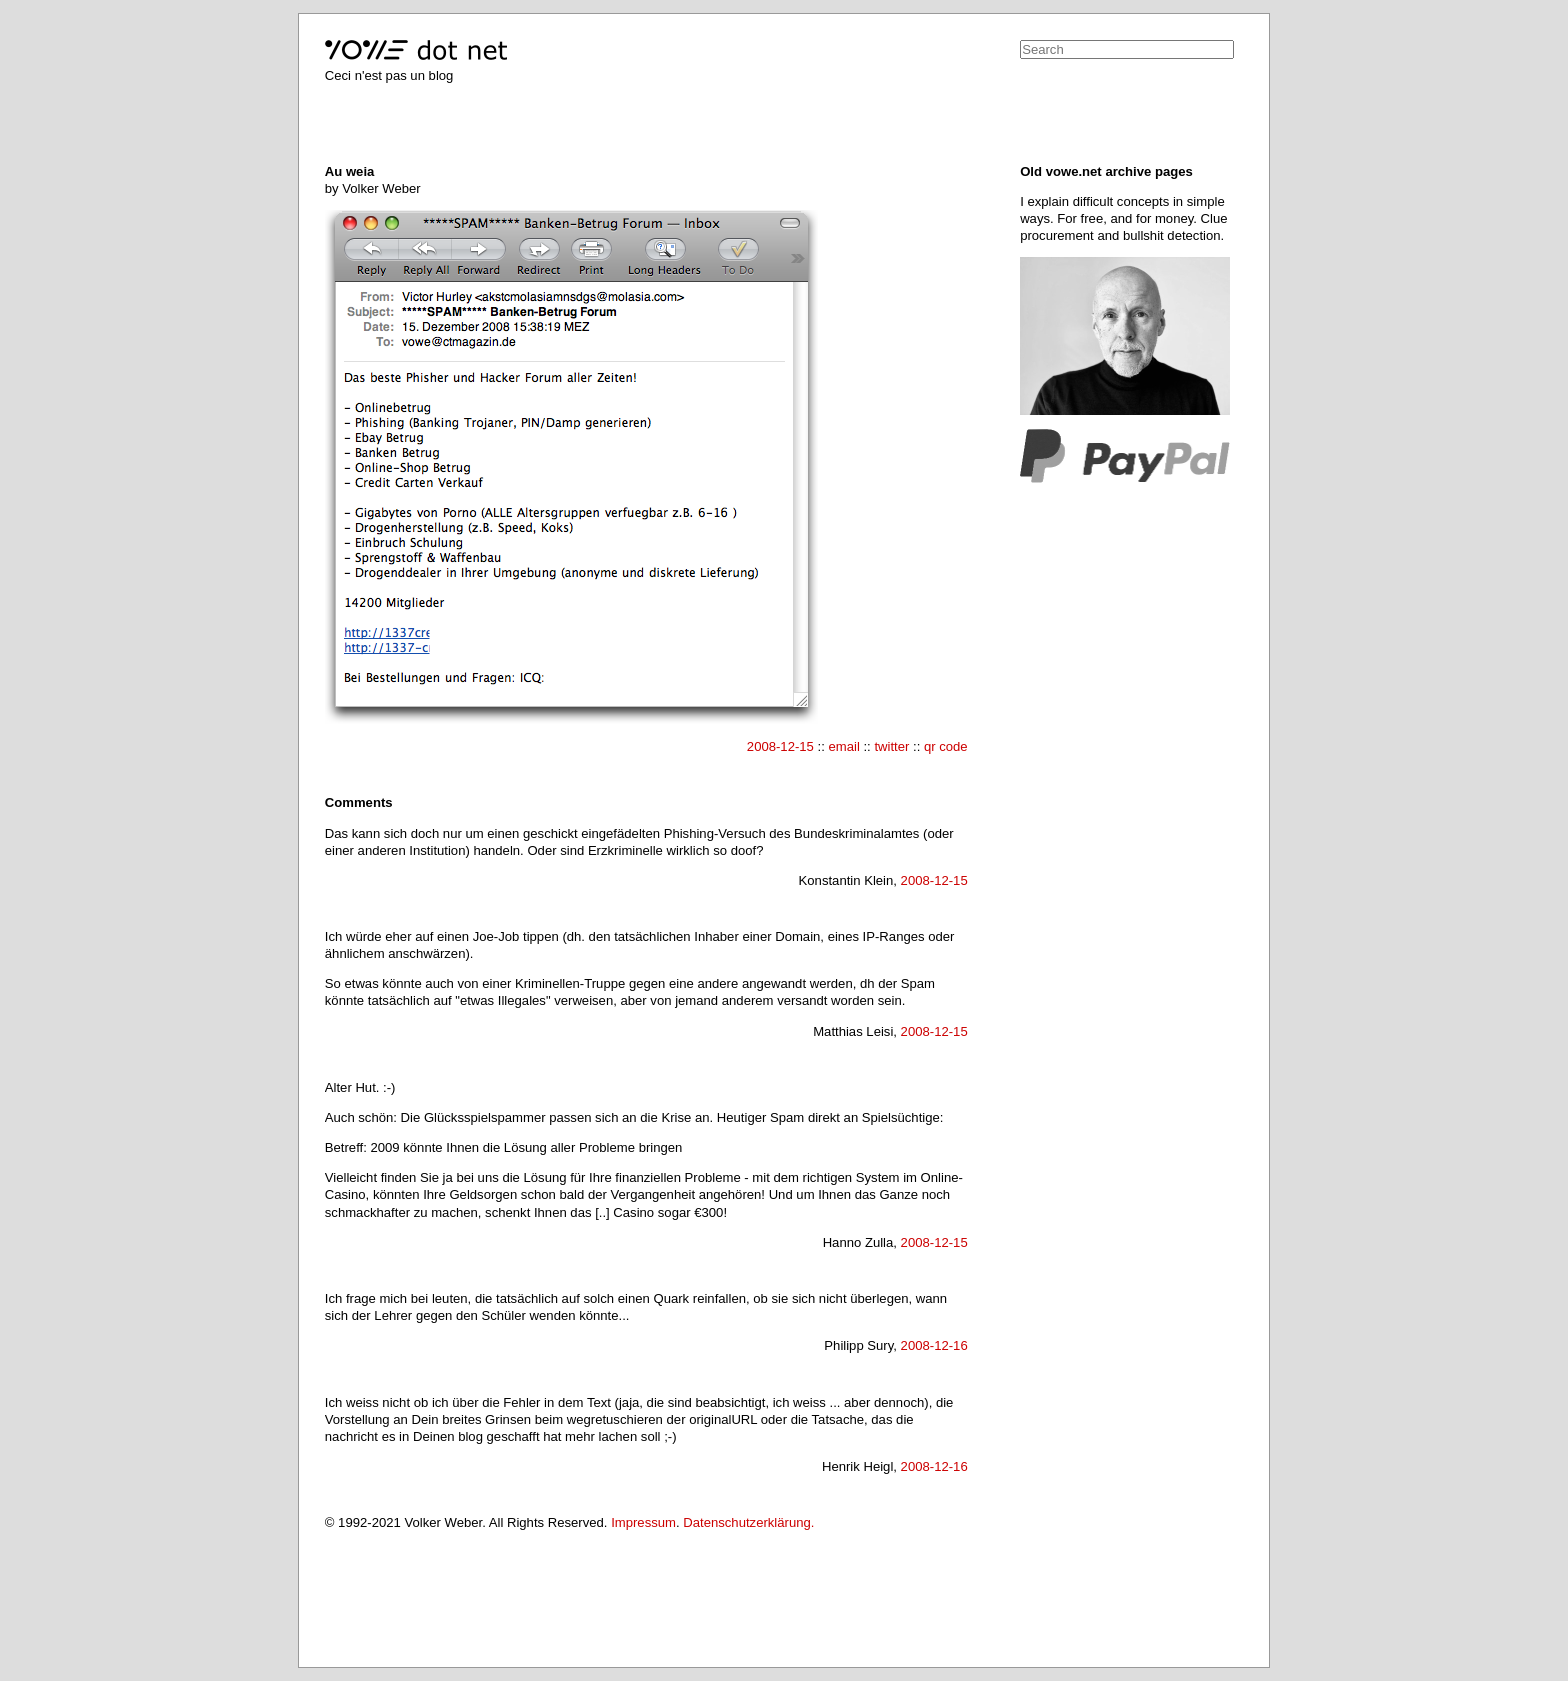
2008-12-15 (780, 746)
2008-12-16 (934, 1345)
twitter (891, 746)
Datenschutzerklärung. (748, 1522)
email (843, 746)
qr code (946, 746)
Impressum (643, 1522)
